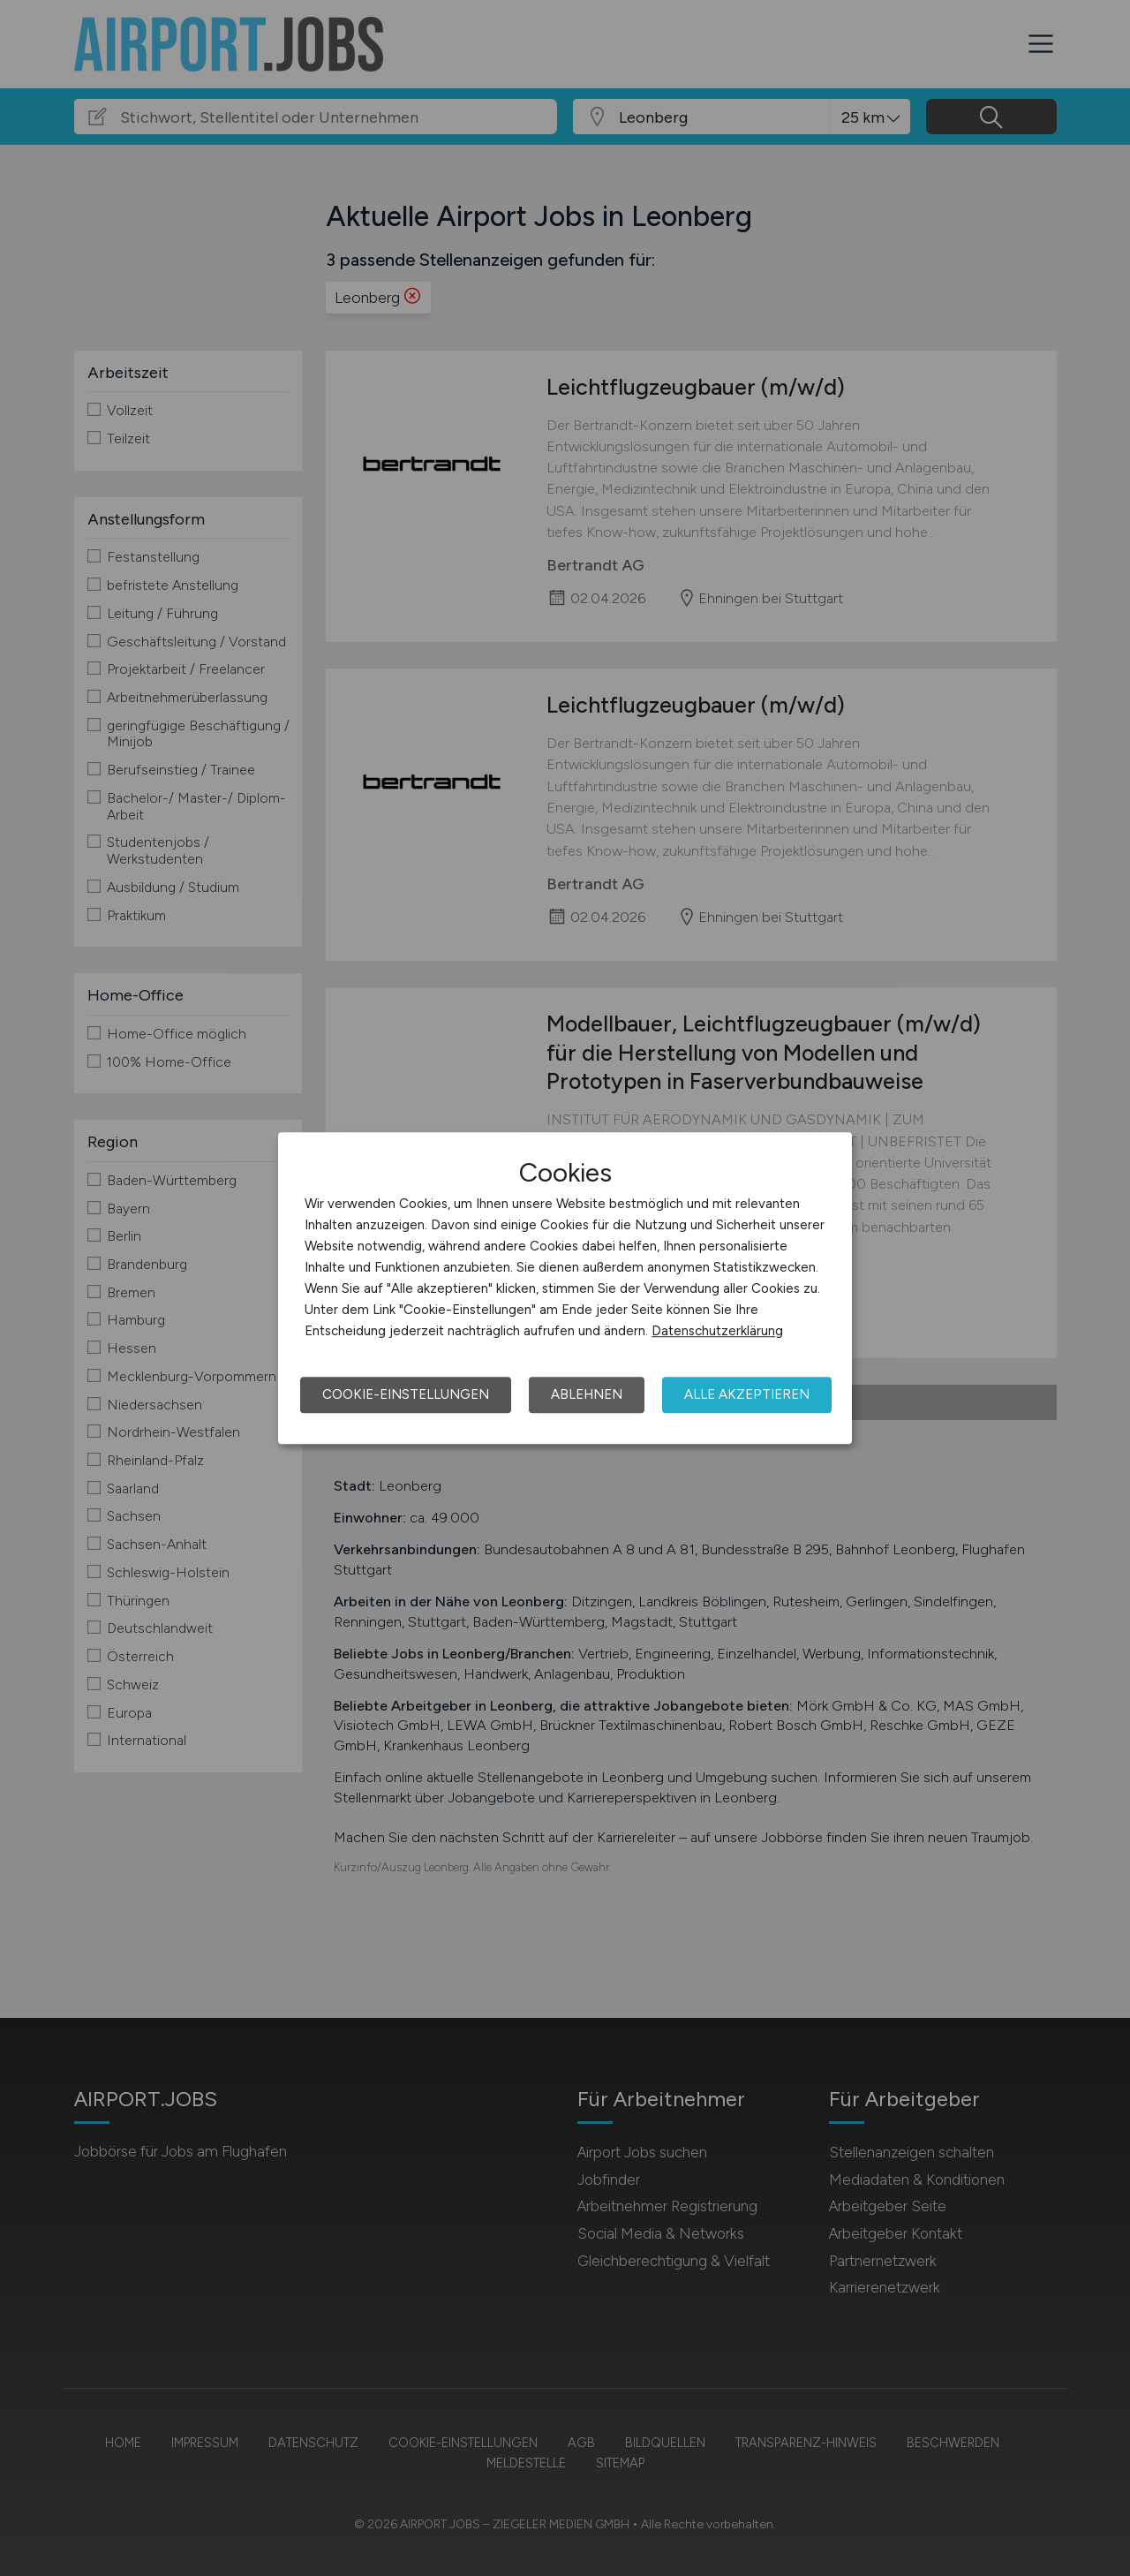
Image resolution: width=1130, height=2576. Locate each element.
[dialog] (565, 1288)
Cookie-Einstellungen (405, 1394)
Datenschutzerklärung (717, 1331)
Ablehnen (586, 1394)
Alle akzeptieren (747, 1394)
